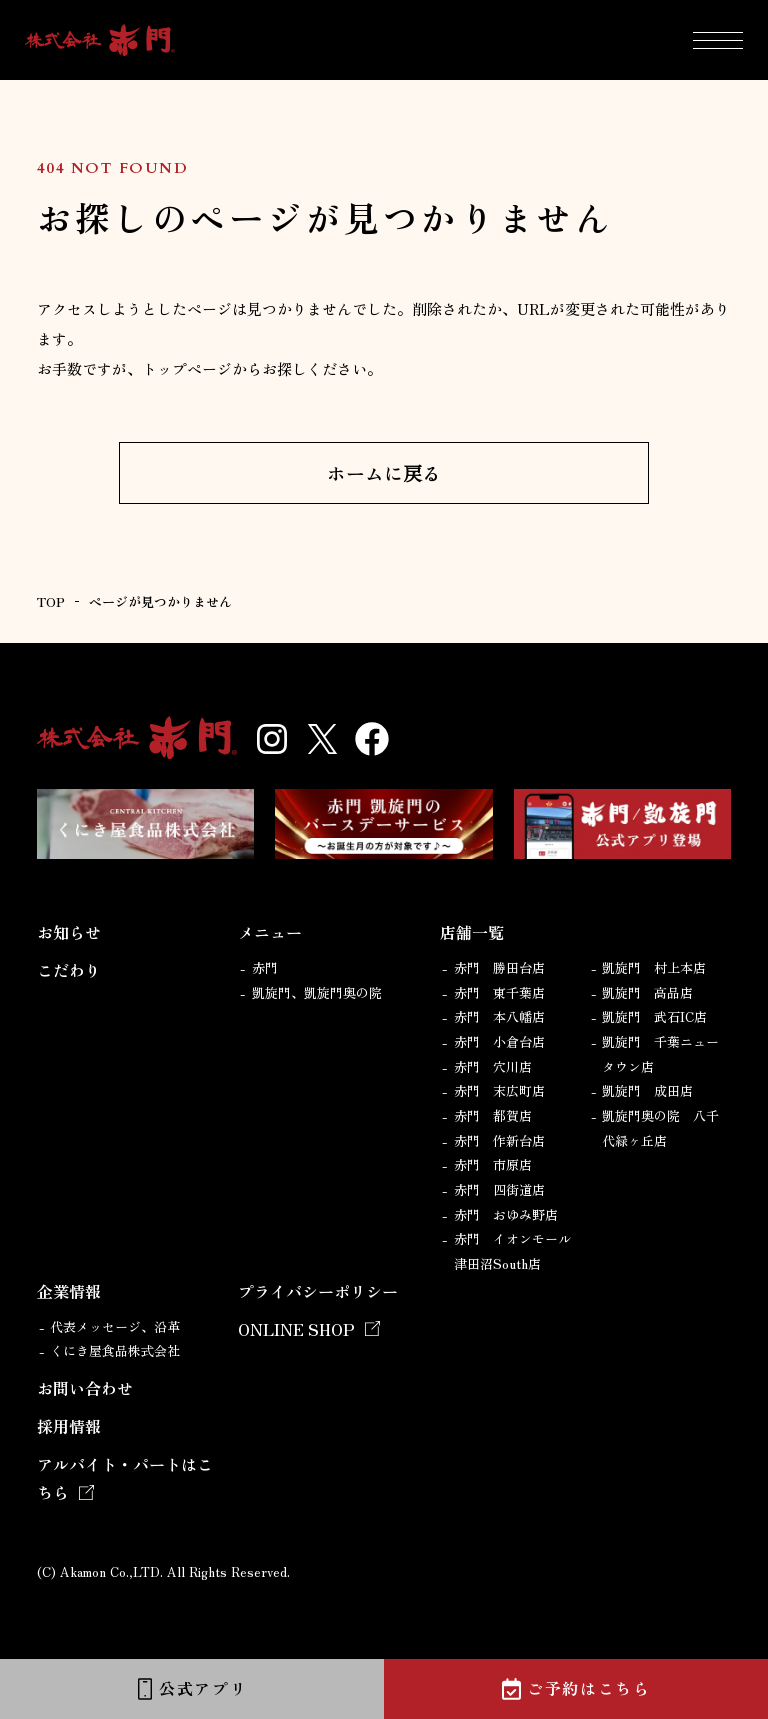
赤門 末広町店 (499, 1090)
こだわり (69, 970)
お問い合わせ (85, 1388)
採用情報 (69, 1426)
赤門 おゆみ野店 (506, 1214)
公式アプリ (203, 1688)
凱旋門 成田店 (647, 1090)
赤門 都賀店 (493, 1115)
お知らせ (69, 932)
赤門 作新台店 (499, 1140)
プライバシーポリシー (318, 1291)
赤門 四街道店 (499, 1189)
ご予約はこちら (588, 1688)
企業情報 (69, 1291)
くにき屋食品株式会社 (115, 1350)
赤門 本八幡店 (499, 1016)
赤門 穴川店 (493, 1066)
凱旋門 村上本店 (654, 967)
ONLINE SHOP (296, 1329)
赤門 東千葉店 (499, 992)
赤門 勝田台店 (499, 967)
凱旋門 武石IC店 (654, 1016)
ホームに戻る (384, 472)
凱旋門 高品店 (647, 992)
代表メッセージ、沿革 (115, 1326)
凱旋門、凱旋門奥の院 (317, 992)
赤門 (265, 967)
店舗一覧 (472, 932)
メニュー (270, 932)
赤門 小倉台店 (499, 1041)
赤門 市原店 (493, 1164)
